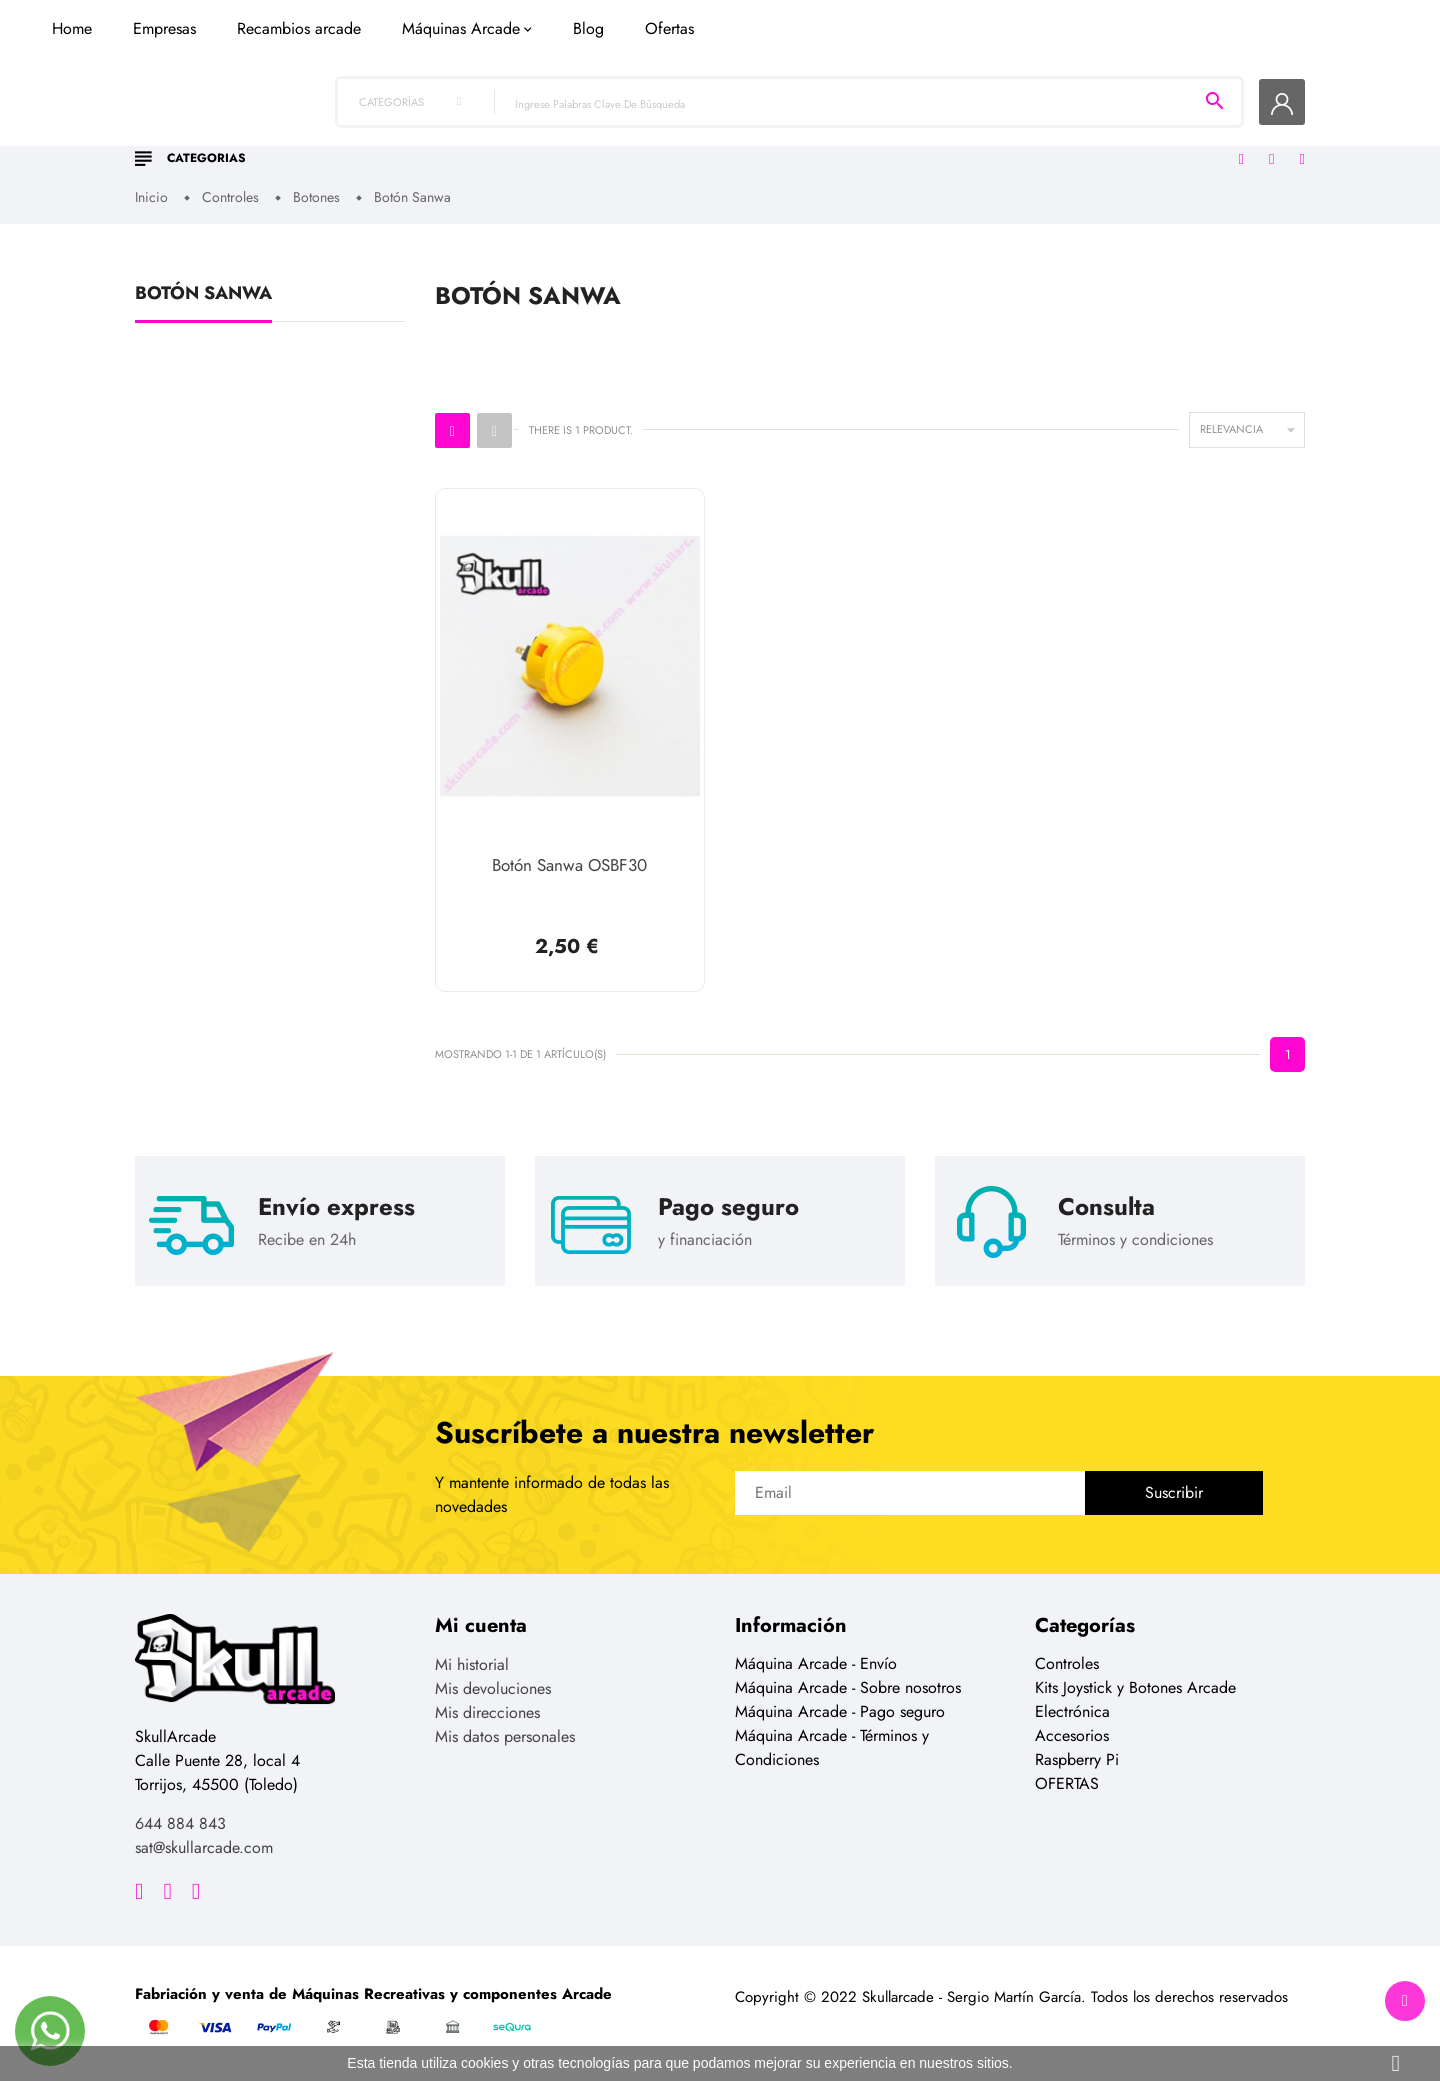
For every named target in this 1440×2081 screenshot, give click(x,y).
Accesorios (1072, 1734)
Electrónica (1072, 1710)
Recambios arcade (619, 142)
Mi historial (472, 1663)
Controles (1067, 1662)
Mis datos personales (505, 1735)
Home (392, 142)
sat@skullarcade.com (204, 1846)
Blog (908, 142)
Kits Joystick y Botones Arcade (1135, 1686)
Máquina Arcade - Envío (816, 1662)
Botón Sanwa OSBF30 (569, 867)
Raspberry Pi (1077, 1758)
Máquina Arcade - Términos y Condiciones (832, 1746)
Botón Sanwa (203, 297)
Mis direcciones (487, 1711)
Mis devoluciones (493, 1687)
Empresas (484, 142)
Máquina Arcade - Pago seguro (840, 1710)
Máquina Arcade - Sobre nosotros (848, 1686)
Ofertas (989, 142)
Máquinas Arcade (781, 142)
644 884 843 (180, 1822)
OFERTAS (1067, 1782)
